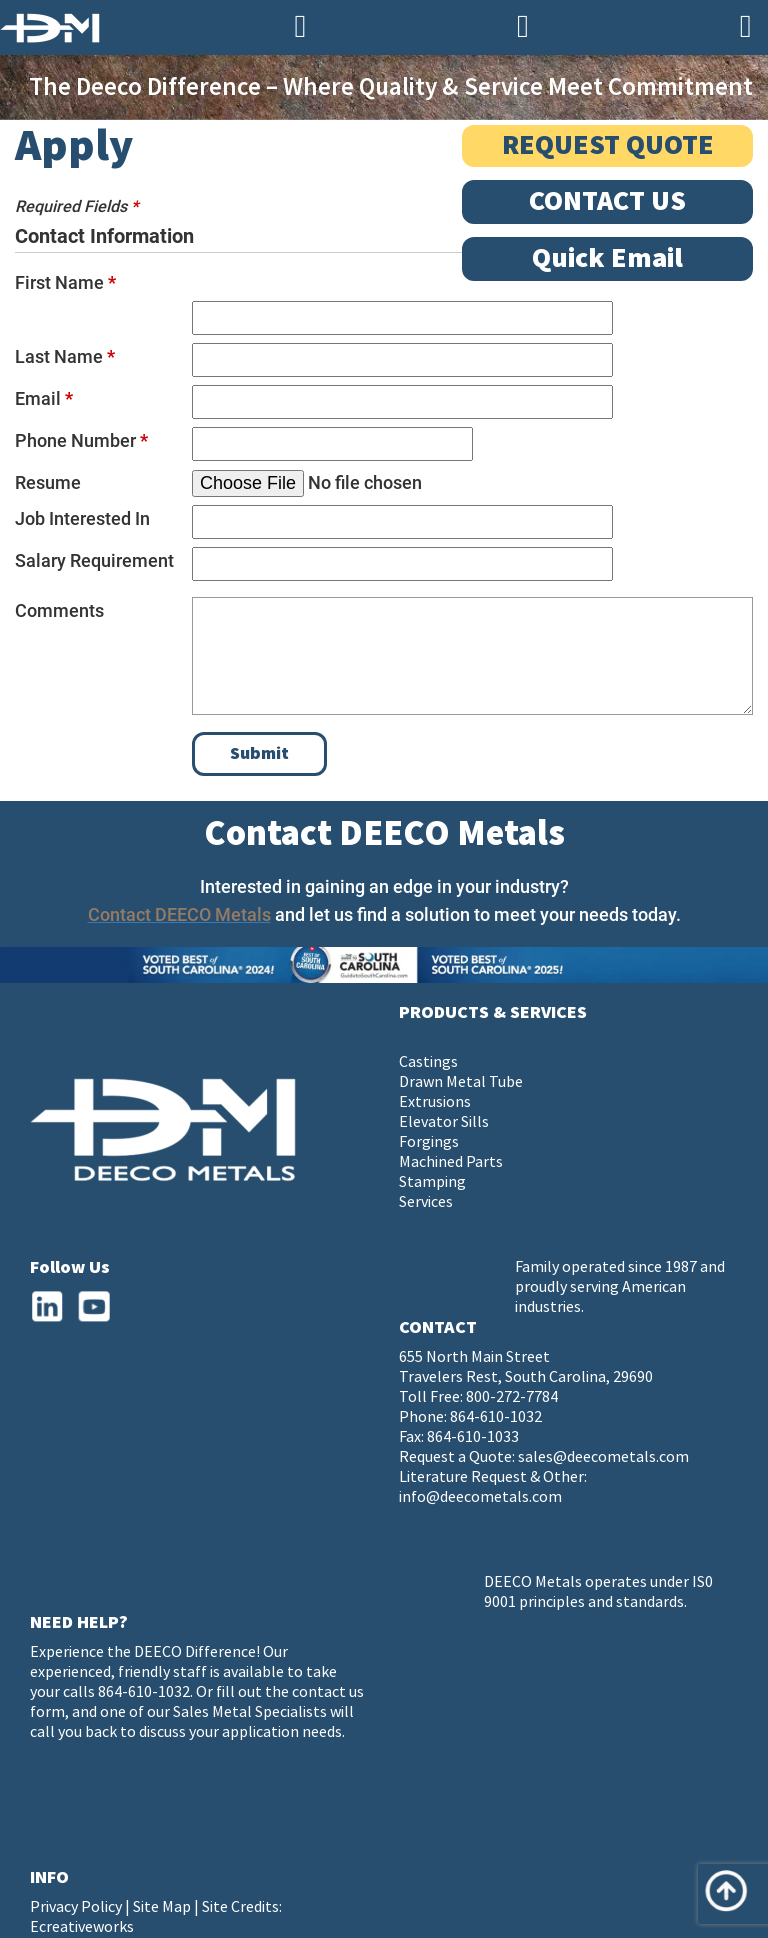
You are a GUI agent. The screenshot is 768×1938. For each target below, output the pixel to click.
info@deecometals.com (480, 1497)
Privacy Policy (76, 1907)
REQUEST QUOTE (608, 145)
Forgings (429, 1142)
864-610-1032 (496, 1417)
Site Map (162, 1907)
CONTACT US (607, 201)
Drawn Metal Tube (461, 1082)
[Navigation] (745, 27)
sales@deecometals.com (603, 1457)
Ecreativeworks (82, 1927)
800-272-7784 (512, 1397)
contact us (328, 1692)
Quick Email (607, 258)
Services (426, 1202)
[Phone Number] (300, 27)
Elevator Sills (444, 1122)
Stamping (432, 1182)
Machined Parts (451, 1162)
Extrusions (435, 1102)
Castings (428, 1062)
